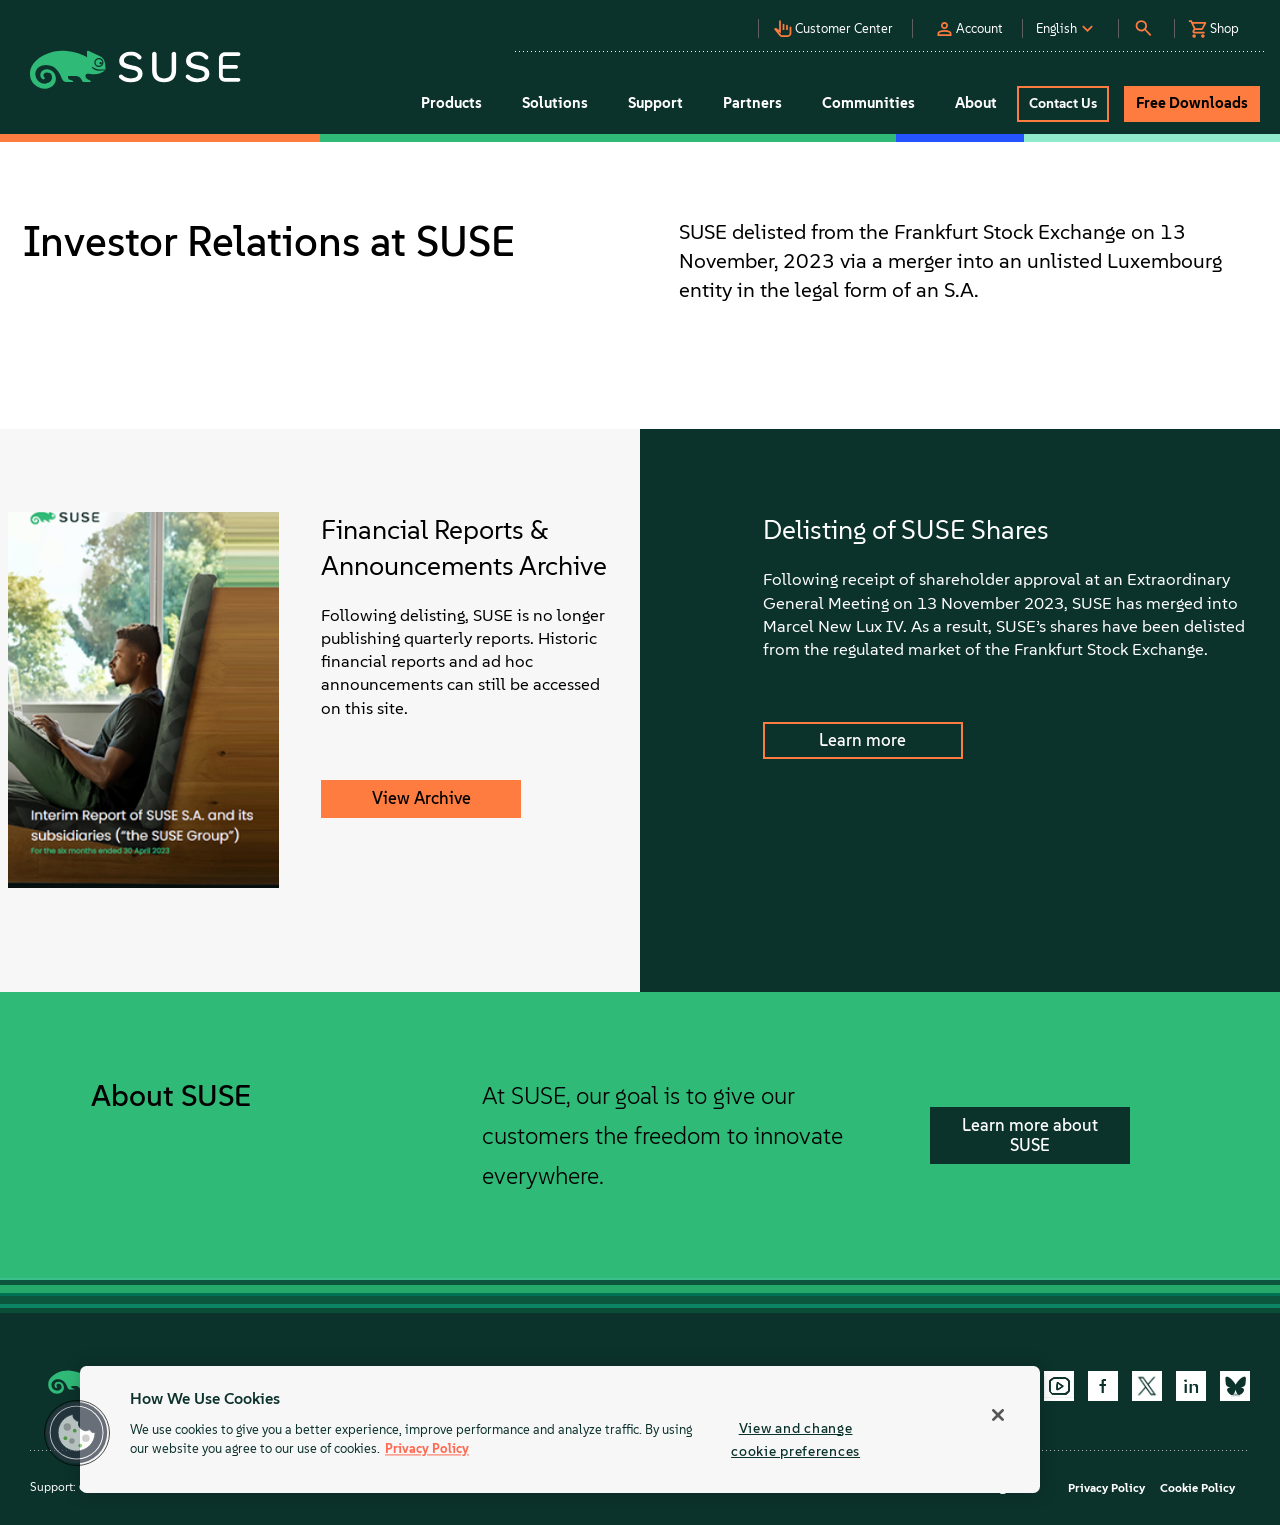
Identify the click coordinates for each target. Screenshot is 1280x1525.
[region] (560, 1429)
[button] (689, 20)
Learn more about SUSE (1030, 1135)
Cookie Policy (1197, 1488)
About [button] (976, 103)
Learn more (862, 740)
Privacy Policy (1106, 1488)
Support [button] (655, 103)
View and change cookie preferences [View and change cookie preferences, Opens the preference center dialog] (795, 1439)
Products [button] (451, 103)
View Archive (421, 798)
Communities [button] (868, 103)
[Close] (998, 1415)
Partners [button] (752, 103)
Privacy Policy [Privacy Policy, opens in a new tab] (427, 1449)
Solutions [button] (555, 103)
